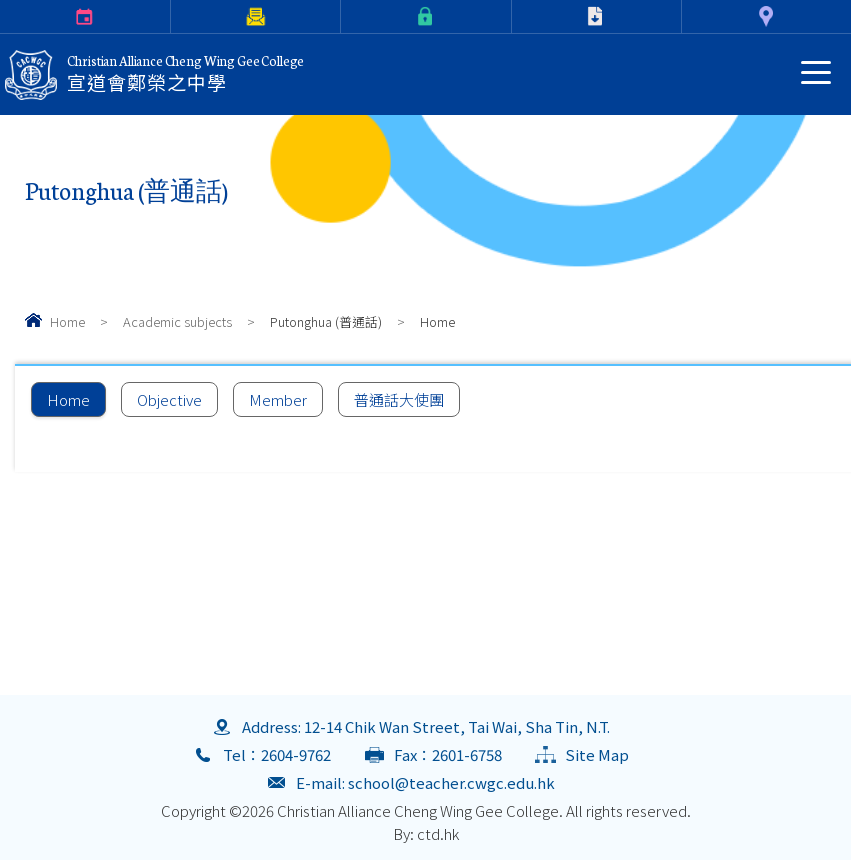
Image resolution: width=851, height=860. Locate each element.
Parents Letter (174, 16)
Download (516, 16)
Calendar (3, 16)
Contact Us (685, 16)
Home (67, 321)
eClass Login (345, 16)
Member (278, 399)
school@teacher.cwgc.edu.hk (451, 782)
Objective (169, 399)
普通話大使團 (399, 399)
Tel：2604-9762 (277, 754)
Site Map (597, 754)
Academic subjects (177, 321)
